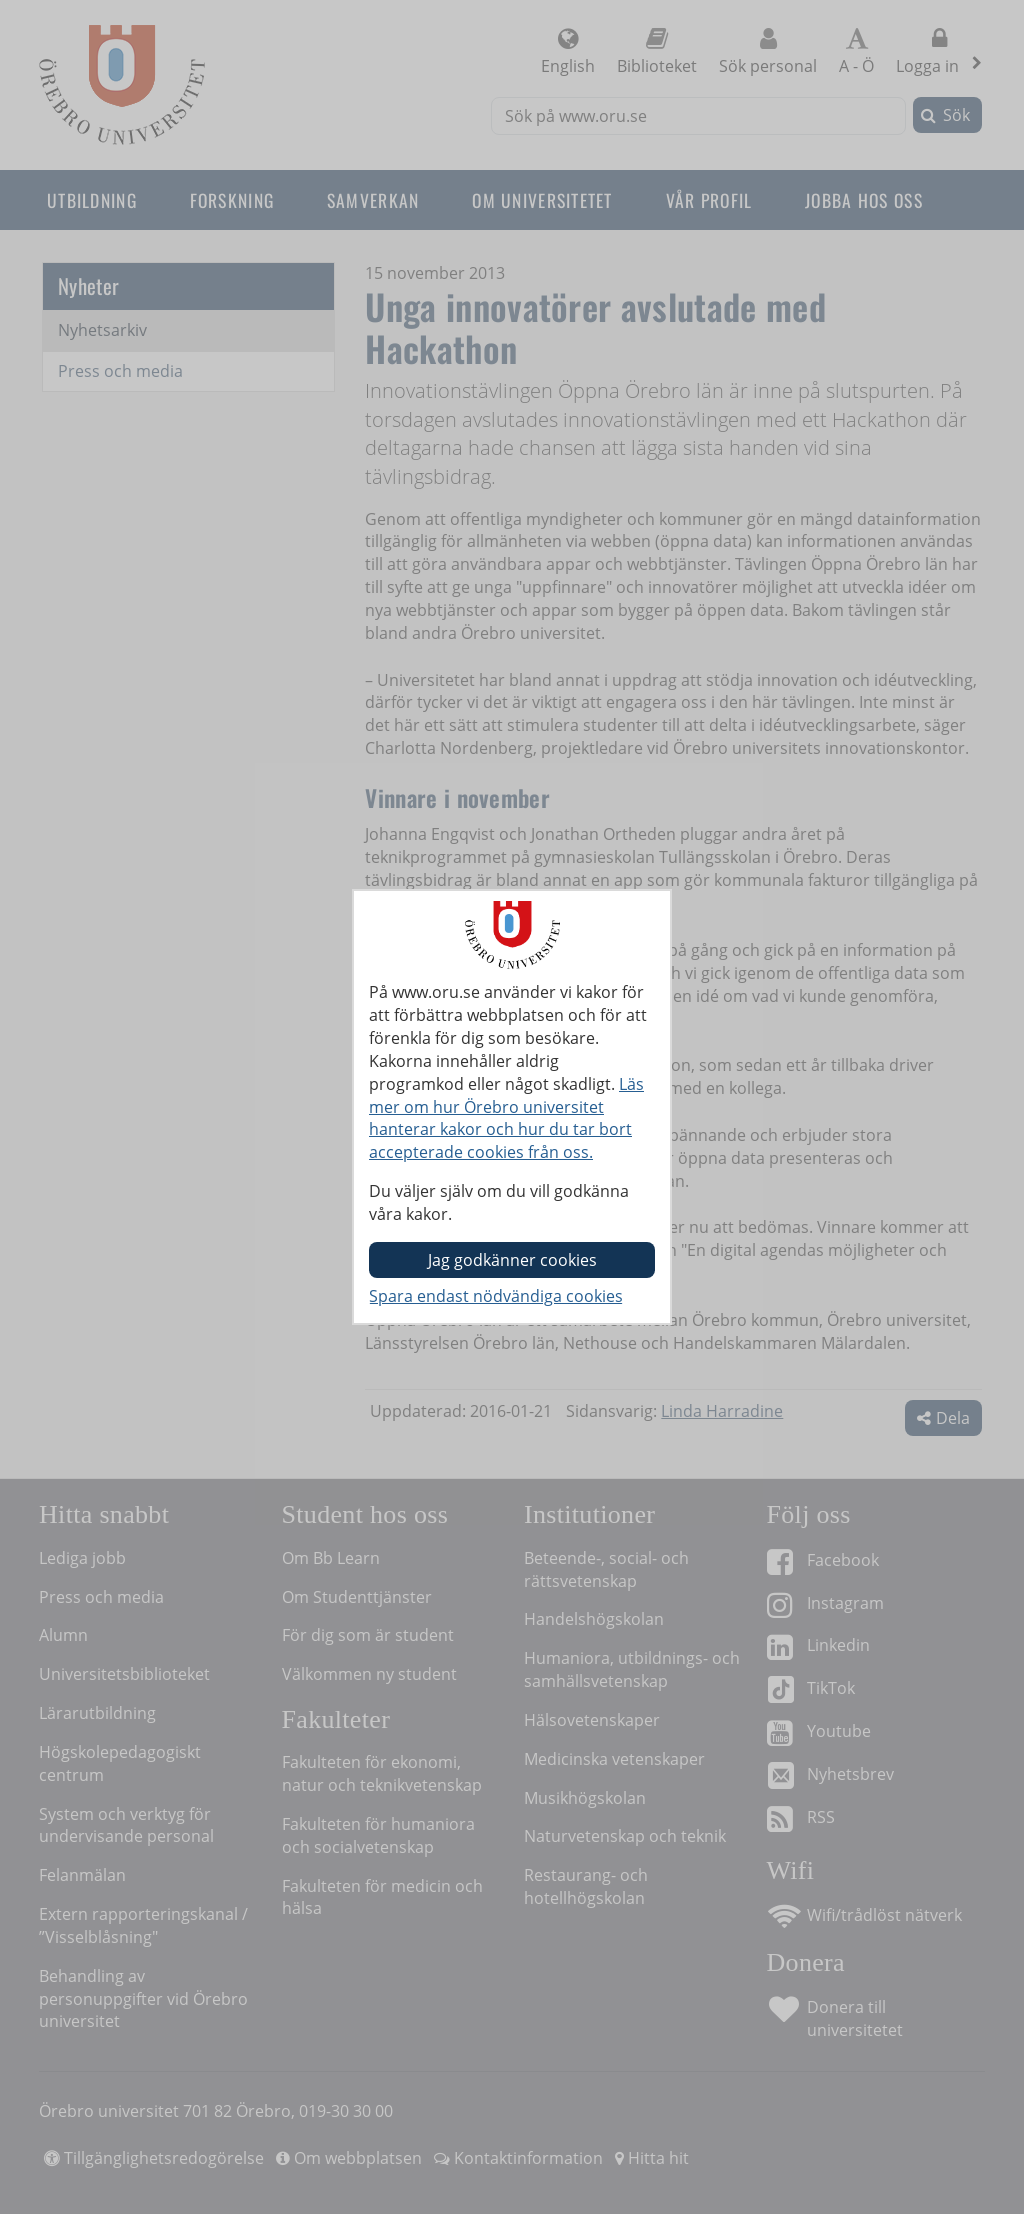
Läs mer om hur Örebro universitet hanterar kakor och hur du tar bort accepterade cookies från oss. (506, 1118)
